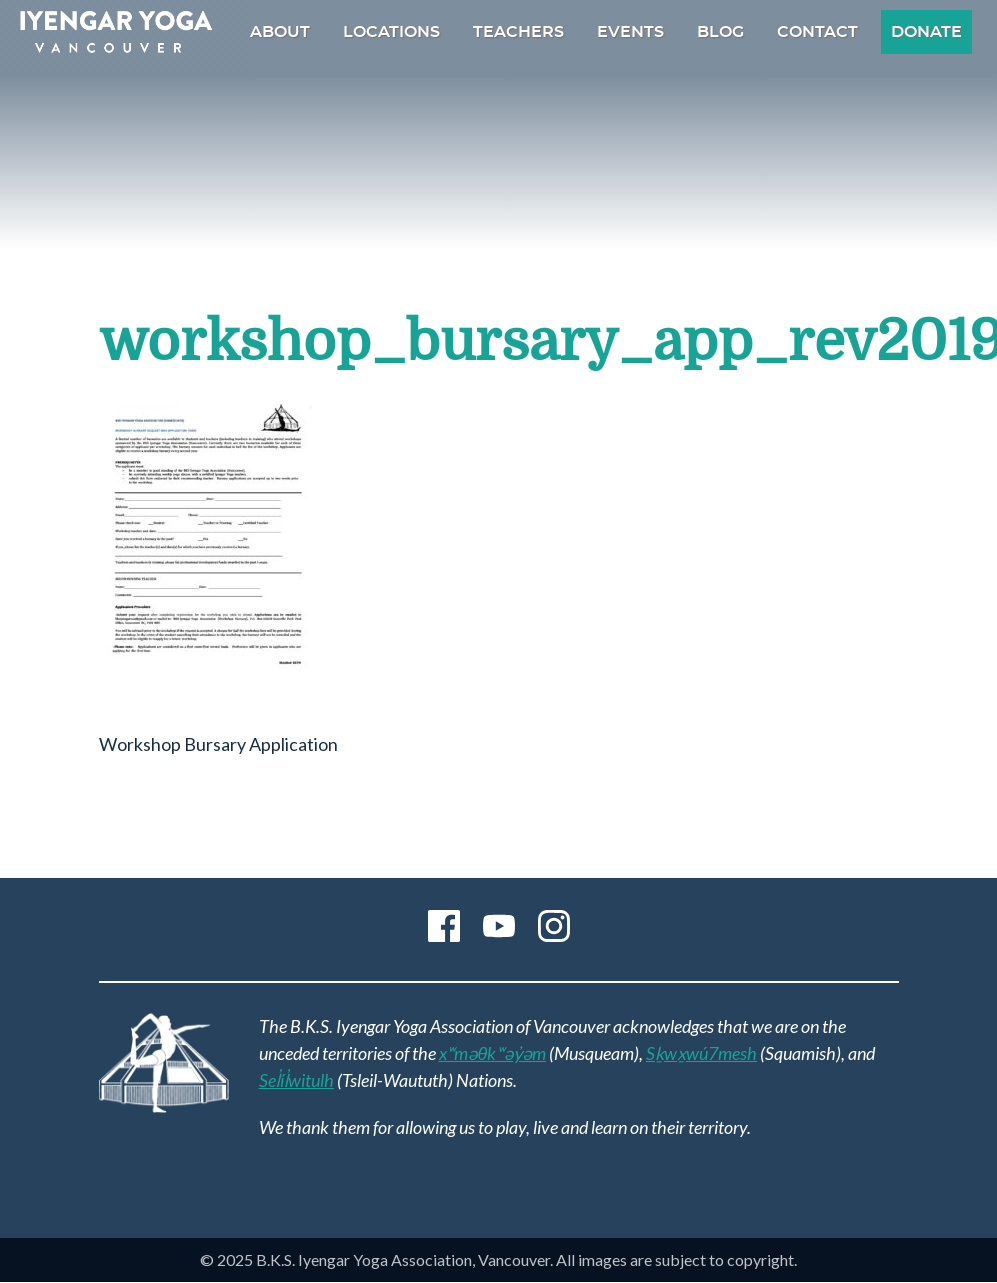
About (280, 32)
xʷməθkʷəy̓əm (492, 1053)
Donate (926, 32)
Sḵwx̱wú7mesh (701, 1053)
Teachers (518, 32)
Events (630, 32)
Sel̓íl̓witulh (297, 1080)
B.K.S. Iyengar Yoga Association (116, 32)
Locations (391, 32)
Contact (817, 32)
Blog (720, 32)
